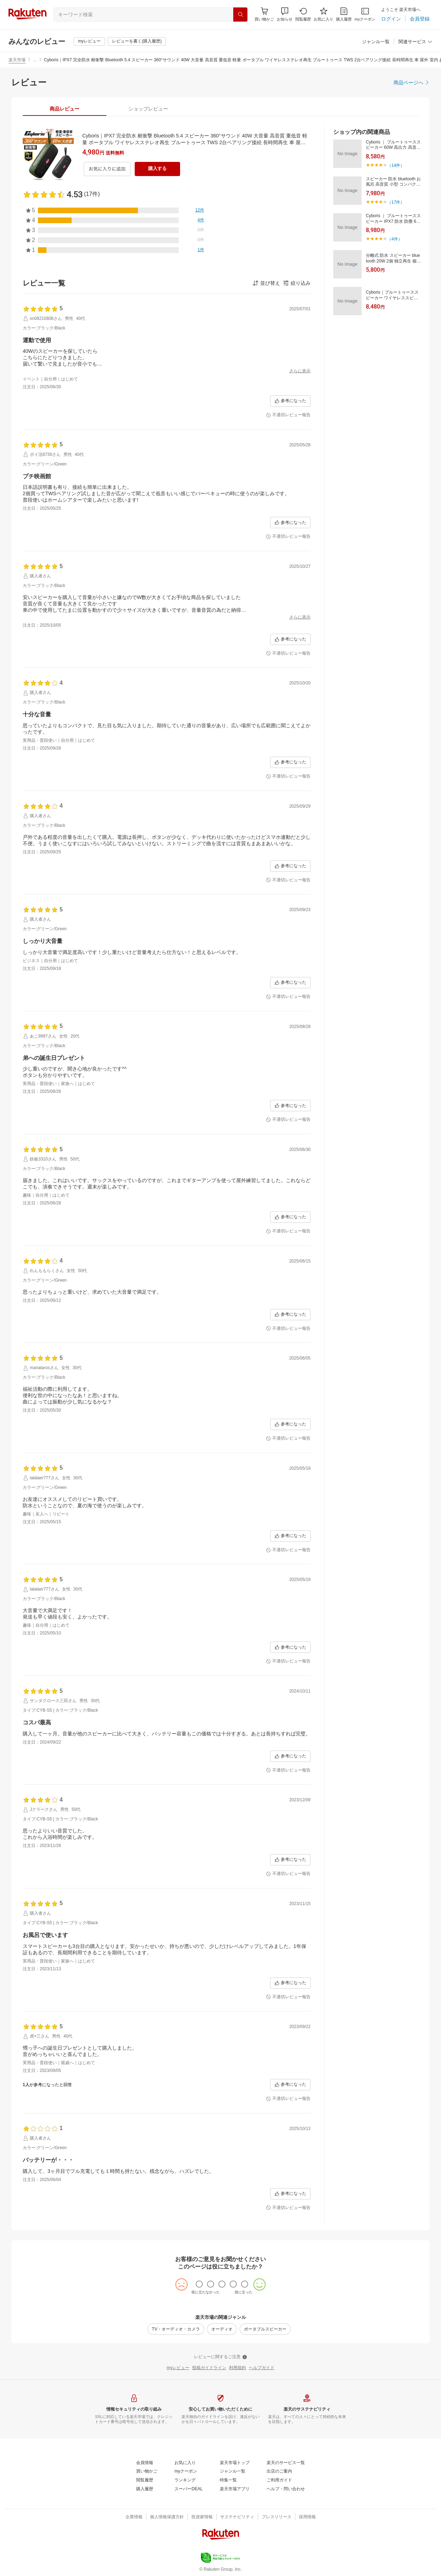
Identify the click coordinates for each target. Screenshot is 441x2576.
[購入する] (157, 169)
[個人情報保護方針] (167, 2517)
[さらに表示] (300, 371)
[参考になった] (290, 401)
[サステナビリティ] (237, 2517)
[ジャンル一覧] (376, 42)
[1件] (200, 250)
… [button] (35, 59)
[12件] (199, 210)
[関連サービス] (415, 42)
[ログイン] (391, 19)
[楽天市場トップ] (235, 2463)
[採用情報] (307, 2517)
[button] (284, 14)
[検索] (240, 14)
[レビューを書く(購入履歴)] (137, 41)
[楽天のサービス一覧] (286, 2463)
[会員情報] (144, 2463)
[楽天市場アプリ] (235, 2489)
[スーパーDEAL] (188, 2489)
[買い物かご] (146, 2471)
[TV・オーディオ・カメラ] (175, 2329)
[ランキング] (185, 2480)
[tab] (64, 109)
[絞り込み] (297, 283)
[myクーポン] (365, 14)
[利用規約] (237, 2368)
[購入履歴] (344, 14)
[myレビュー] (89, 41)
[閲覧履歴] (303, 14)
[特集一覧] (228, 2480)
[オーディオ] (222, 2329)
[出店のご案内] (279, 2471)
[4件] (200, 220)
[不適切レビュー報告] (288, 415)
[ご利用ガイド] (279, 2480)
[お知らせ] (284, 14)
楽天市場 (17, 59)
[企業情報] (134, 2517)
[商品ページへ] (411, 82)
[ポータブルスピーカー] (265, 2329)
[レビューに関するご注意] (220, 2357)
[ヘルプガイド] (261, 2368)
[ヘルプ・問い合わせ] (286, 2489)
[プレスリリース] (276, 2517)
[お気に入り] (323, 14)
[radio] (199, 2284)
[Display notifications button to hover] (264, 14)
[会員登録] (420, 19)
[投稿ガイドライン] (209, 2368)
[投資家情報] (202, 2517)
